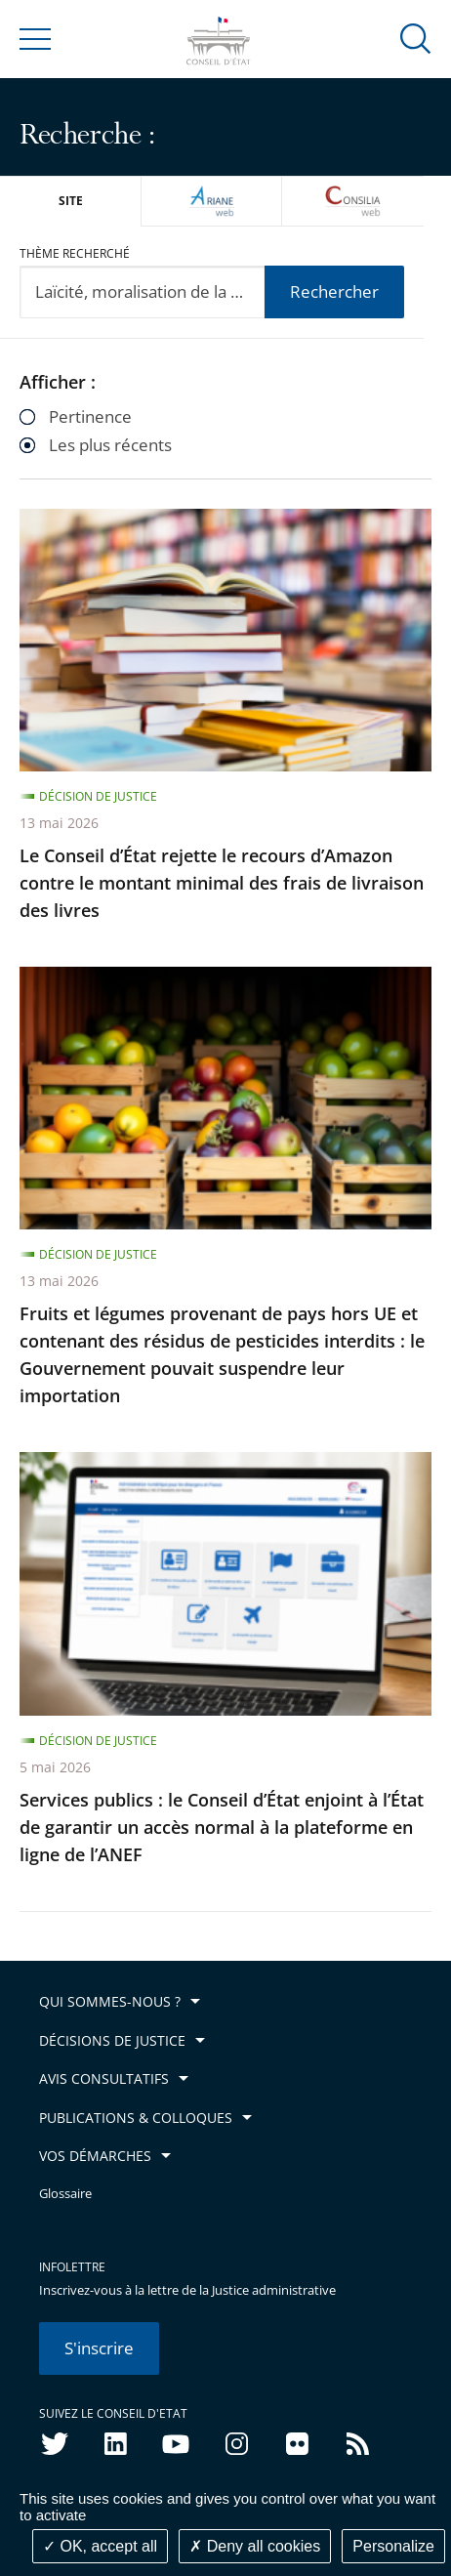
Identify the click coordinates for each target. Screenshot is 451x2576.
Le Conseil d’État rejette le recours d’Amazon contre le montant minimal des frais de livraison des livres (222, 883)
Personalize (393, 2546)
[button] (415, 37)
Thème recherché (75, 253)
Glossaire (65, 2193)
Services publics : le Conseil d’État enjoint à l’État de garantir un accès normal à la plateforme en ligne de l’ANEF (222, 1827)
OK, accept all (100, 2546)
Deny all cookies (254, 2546)
